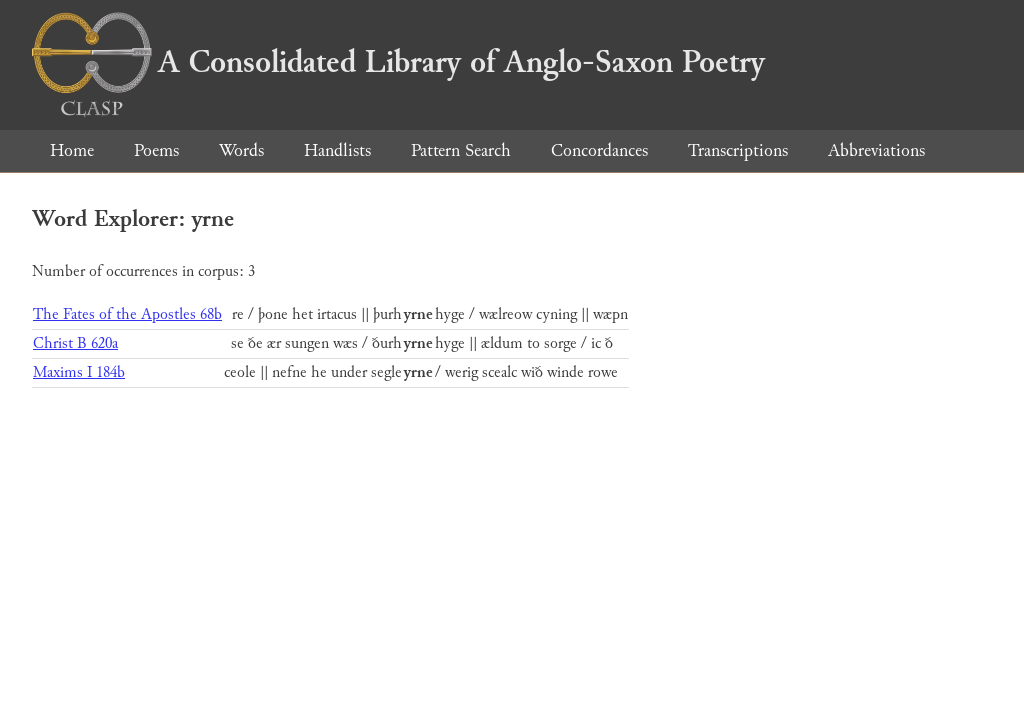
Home (72, 150)
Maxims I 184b (79, 372)
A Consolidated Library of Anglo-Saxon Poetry (398, 62)
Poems (156, 150)
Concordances (599, 150)
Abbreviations (876, 150)
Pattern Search (461, 150)
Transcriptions (738, 150)
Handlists (337, 150)
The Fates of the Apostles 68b (127, 314)
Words (241, 150)
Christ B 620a (75, 343)
